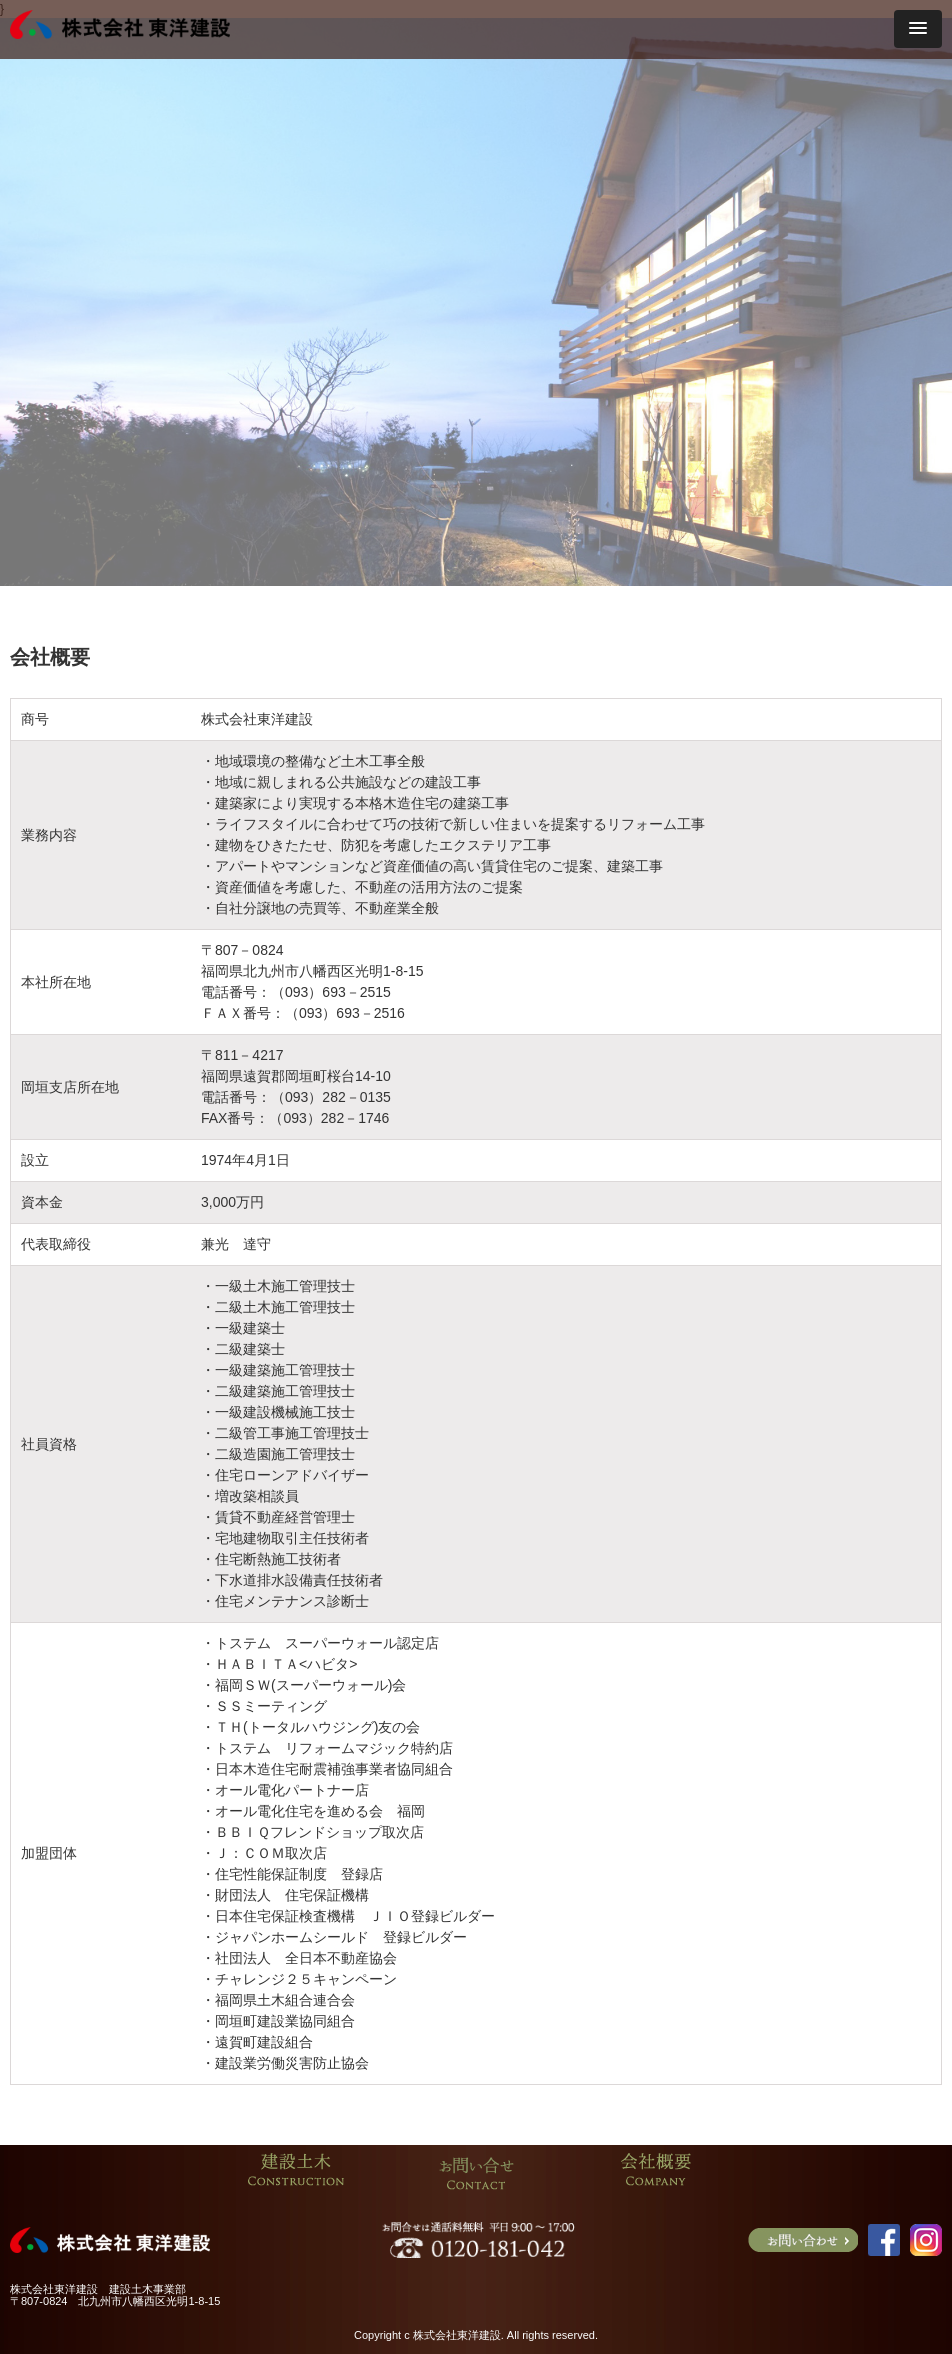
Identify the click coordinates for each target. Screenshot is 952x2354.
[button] (918, 29)
